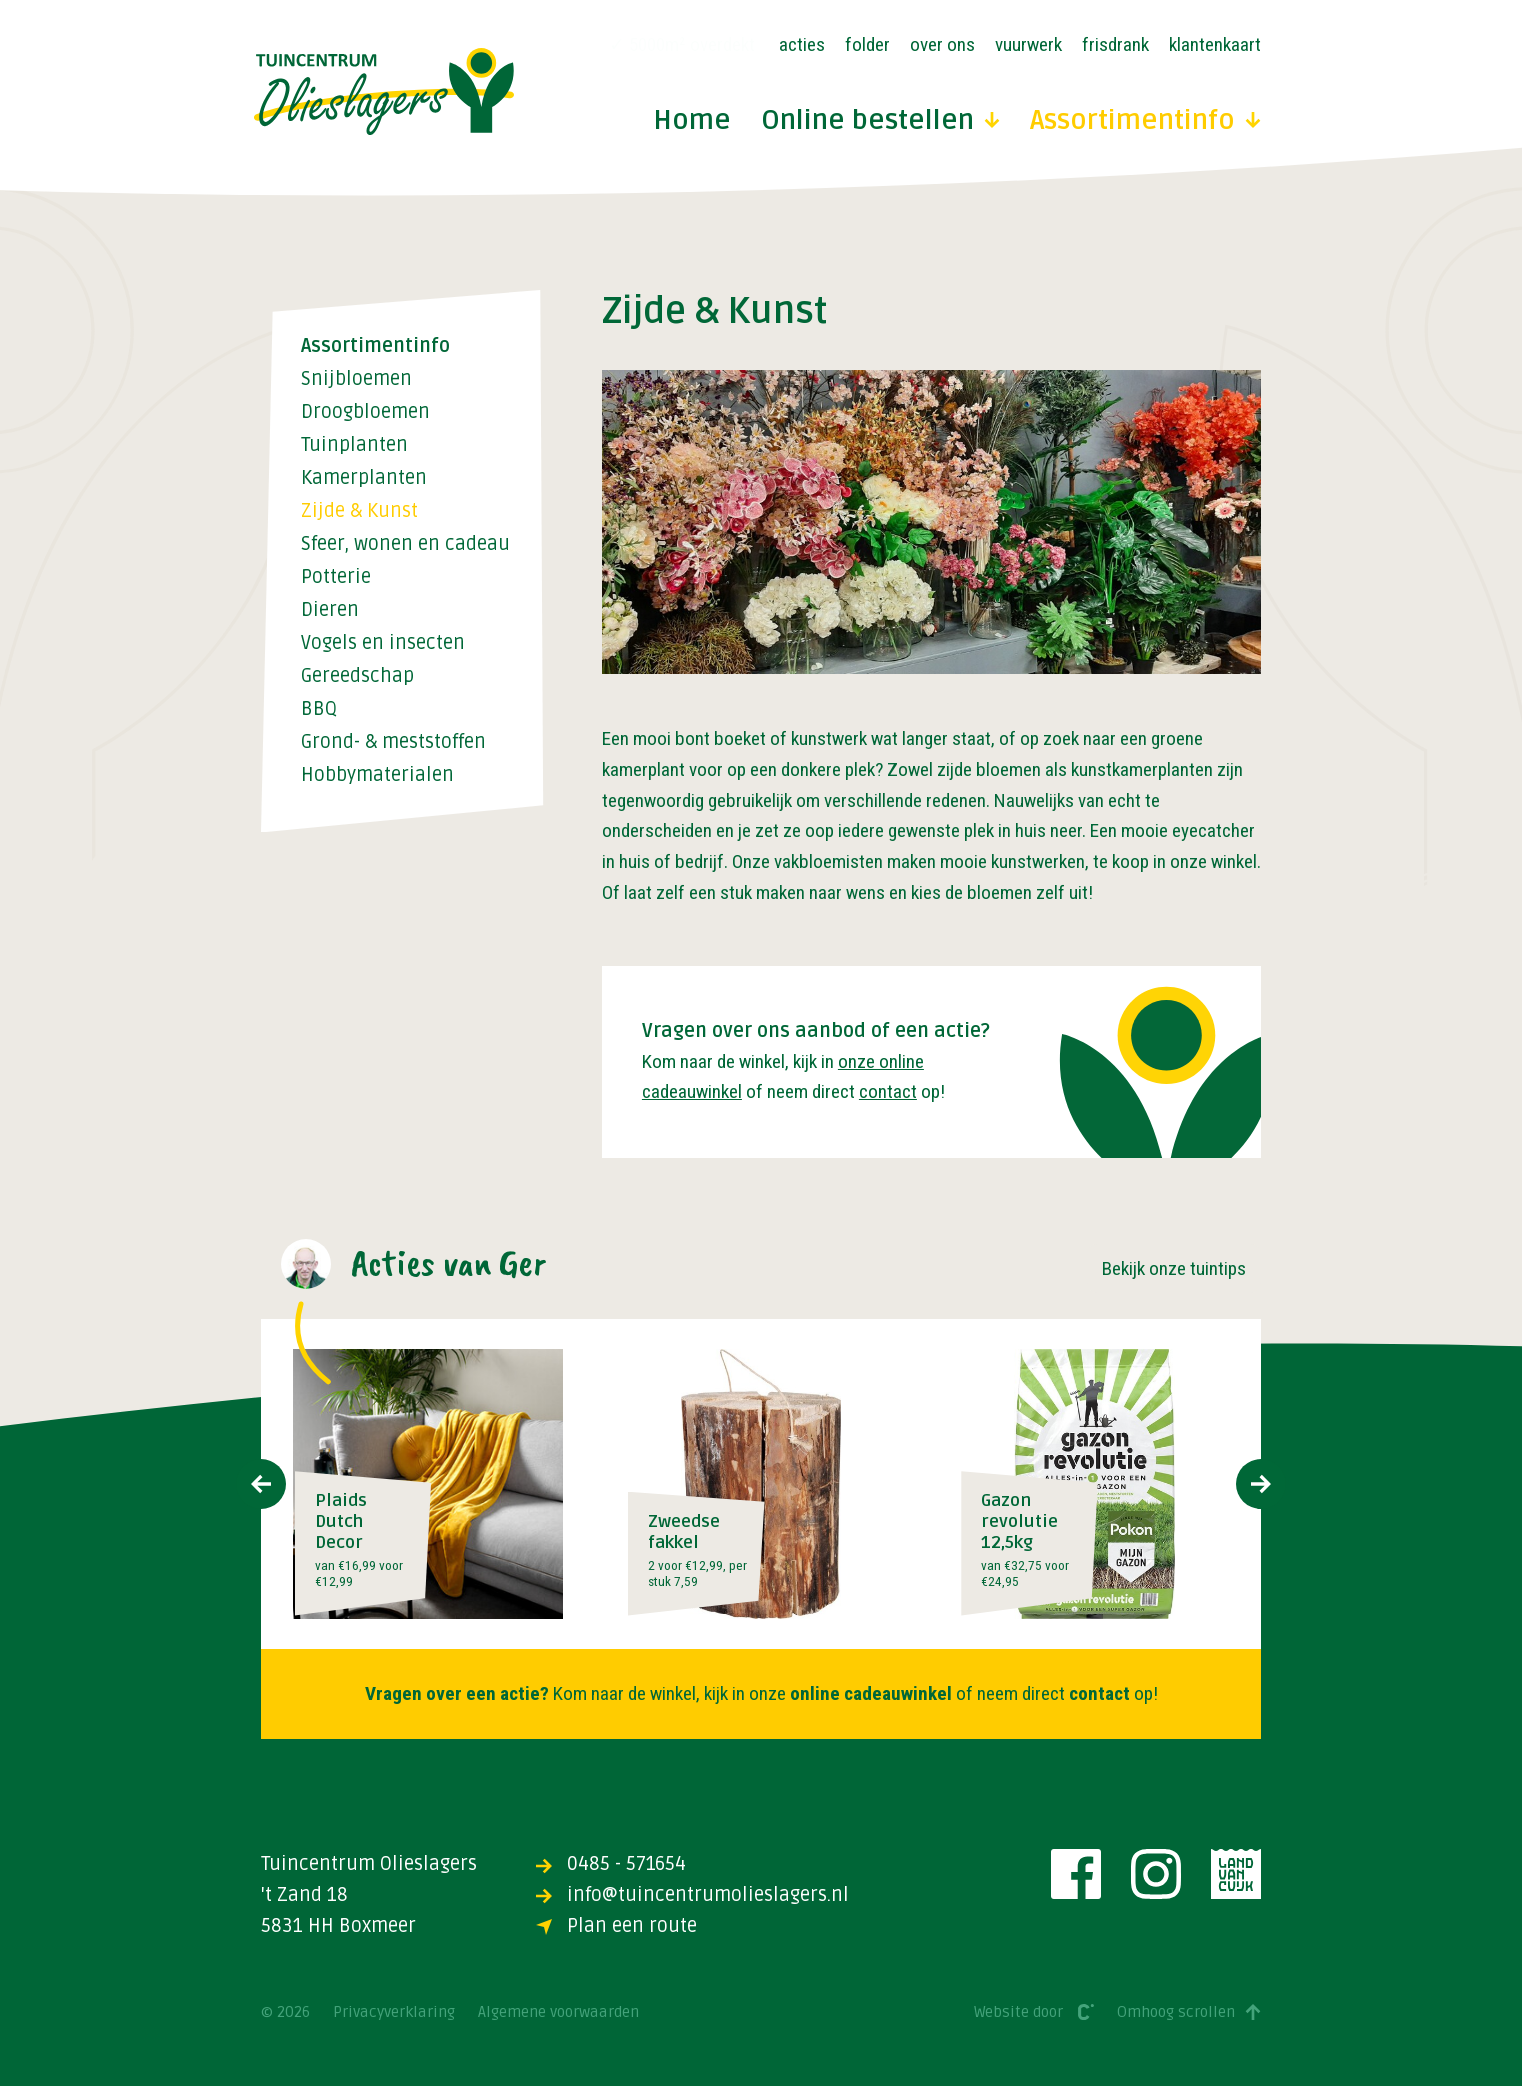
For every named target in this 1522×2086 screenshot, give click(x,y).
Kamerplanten (364, 478)
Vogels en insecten (383, 643)
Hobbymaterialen (377, 775)
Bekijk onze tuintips (1174, 1268)
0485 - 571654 (611, 1864)
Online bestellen (880, 121)
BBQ (319, 709)
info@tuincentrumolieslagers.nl (692, 1895)
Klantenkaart (1215, 44)
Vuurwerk (1028, 44)
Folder (867, 44)
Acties (802, 44)
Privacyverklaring (394, 2012)
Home (692, 121)
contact (888, 1091)
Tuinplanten (354, 445)
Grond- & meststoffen (393, 742)
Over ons (942, 44)
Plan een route (616, 1926)
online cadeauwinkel (871, 1693)
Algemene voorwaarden (558, 2012)
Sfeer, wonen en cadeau (405, 544)
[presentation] (261, 1484)
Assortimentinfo (1145, 121)
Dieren (330, 610)
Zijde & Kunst (359, 511)
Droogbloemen (365, 412)
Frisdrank (1115, 44)
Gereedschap (357, 676)
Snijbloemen (356, 379)
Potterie (336, 577)
